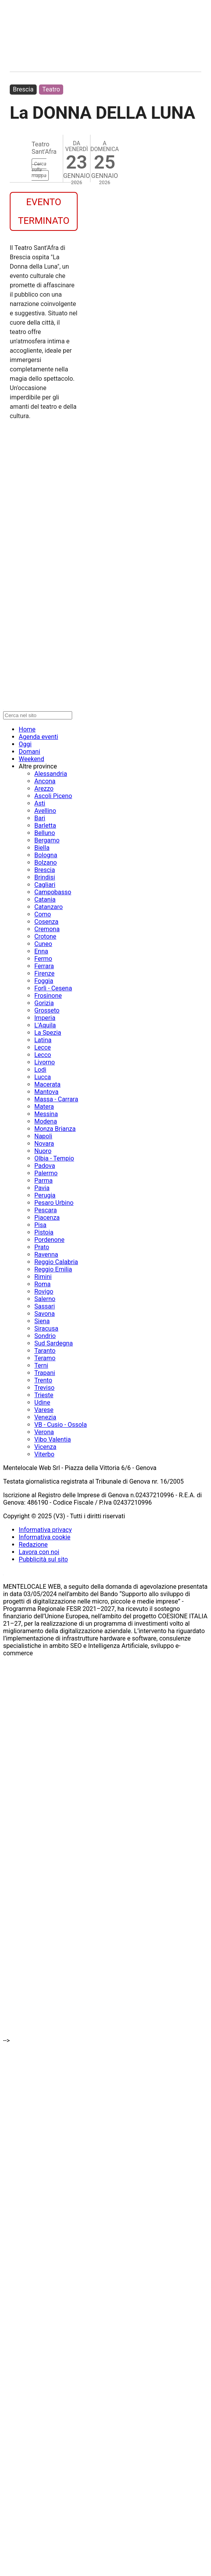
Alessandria (50, 773)
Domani (29, 751)
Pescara (45, 1210)
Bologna (45, 855)
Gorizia (44, 1003)
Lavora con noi (39, 1552)
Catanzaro (48, 907)
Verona (44, 1432)
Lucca (42, 1077)
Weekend (31, 759)
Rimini (42, 1276)
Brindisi (44, 877)
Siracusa (46, 1328)
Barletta (45, 825)
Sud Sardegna (53, 1343)
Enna (41, 951)
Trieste (43, 1395)
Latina (42, 1040)
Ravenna (46, 1254)
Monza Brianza (55, 1128)
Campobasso (52, 892)
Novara (44, 1143)
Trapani (44, 1373)
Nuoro (42, 1151)
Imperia (44, 1018)
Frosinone (48, 995)
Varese (43, 1410)
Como (42, 914)
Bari (39, 818)
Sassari (44, 1306)
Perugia (44, 1195)
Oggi (25, 744)
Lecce (42, 1047)
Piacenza (47, 1217)
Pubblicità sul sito (43, 1559)
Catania (44, 899)
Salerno (44, 1299)
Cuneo (43, 944)
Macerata (47, 1084)
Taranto (44, 1350)
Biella (42, 847)
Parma (43, 1180)
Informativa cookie (45, 1537)
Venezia (45, 1417)
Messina (46, 1114)
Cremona (47, 929)
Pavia (42, 1188)
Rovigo (43, 1291)
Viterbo (44, 1454)
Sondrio (45, 1336)
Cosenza (46, 921)
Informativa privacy (45, 1529)
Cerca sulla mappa (39, 169)
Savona (44, 1313)
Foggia (43, 981)
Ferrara (44, 966)
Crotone (45, 936)
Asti (39, 803)
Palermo (46, 1173)
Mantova (46, 1091)
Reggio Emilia (53, 1269)
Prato (41, 1247)
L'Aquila (45, 1025)
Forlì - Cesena (53, 988)
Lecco (42, 1055)
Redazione (33, 1544)
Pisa (40, 1225)
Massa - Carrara (56, 1099)
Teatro (51, 89)
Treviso (44, 1387)
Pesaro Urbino (53, 1202)
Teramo (44, 1358)
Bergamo (47, 840)
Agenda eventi (38, 736)
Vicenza (45, 1447)
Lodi (40, 1069)
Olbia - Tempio (54, 1158)
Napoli (43, 1136)
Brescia (23, 89)
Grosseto (47, 1010)
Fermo (43, 958)
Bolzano (45, 862)
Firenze (44, 973)
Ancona (44, 781)
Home (27, 729)
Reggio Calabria (56, 1262)
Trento (43, 1380)
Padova (44, 1165)
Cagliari (44, 884)
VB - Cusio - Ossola (60, 1424)
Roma (42, 1284)
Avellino (45, 810)
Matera (44, 1106)
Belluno (44, 833)
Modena (45, 1121)
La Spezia (47, 1032)
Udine (42, 1402)
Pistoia (43, 1232)
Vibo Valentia (52, 1439)
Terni (41, 1365)
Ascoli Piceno (53, 796)
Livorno (44, 1062)
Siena (42, 1321)
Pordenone (49, 1239)
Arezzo (43, 788)
